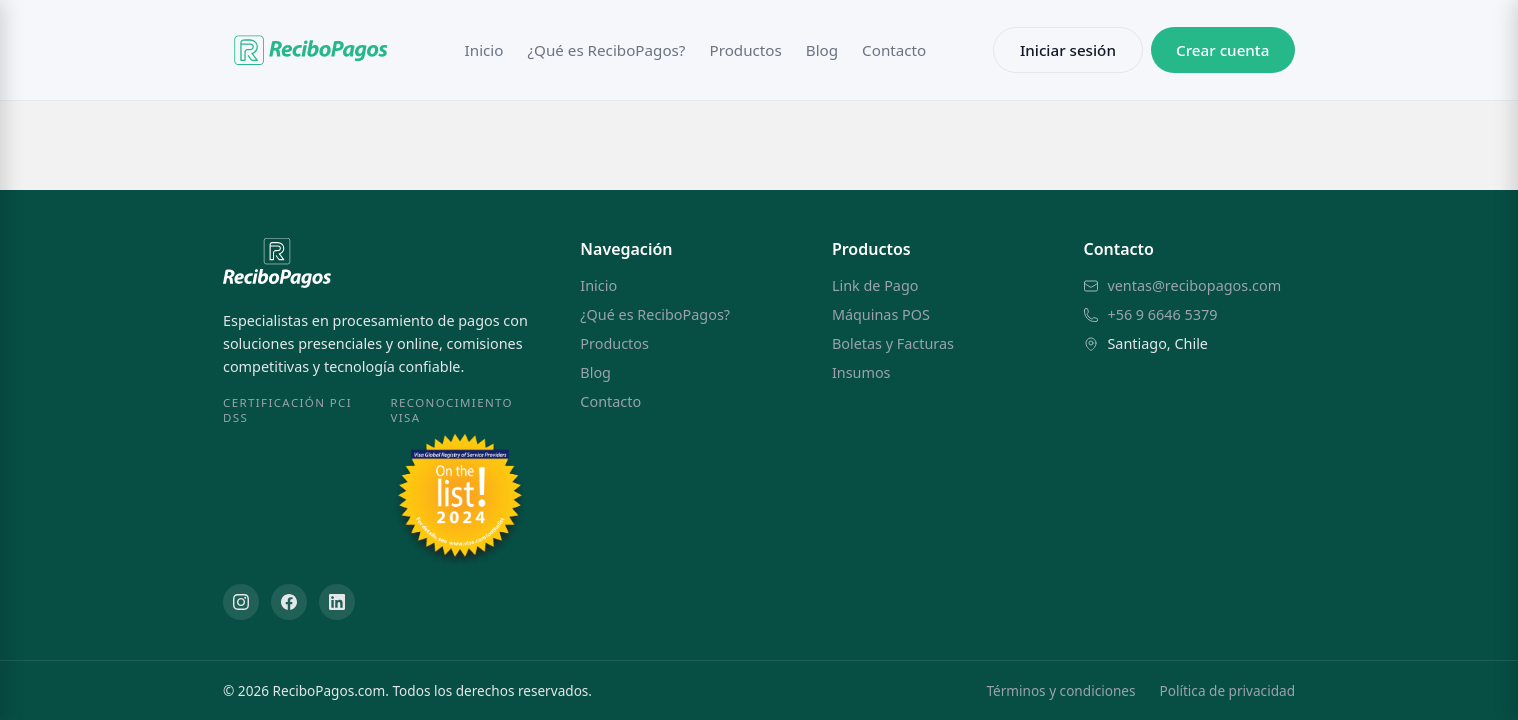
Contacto (894, 50)
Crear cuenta (1222, 50)
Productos (745, 50)
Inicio (484, 50)
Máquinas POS (881, 314)
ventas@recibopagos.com (1194, 285)
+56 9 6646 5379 (1162, 314)
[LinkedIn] (337, 602)
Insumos (861, 372)
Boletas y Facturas (893, 343)
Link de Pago (875, 285)
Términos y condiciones (1060, 690)
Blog (822, 50)
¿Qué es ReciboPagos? (606, 50)
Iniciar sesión (1068, 50)
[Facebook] (289, 602)
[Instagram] (241, 602)
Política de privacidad (1227, 690)
